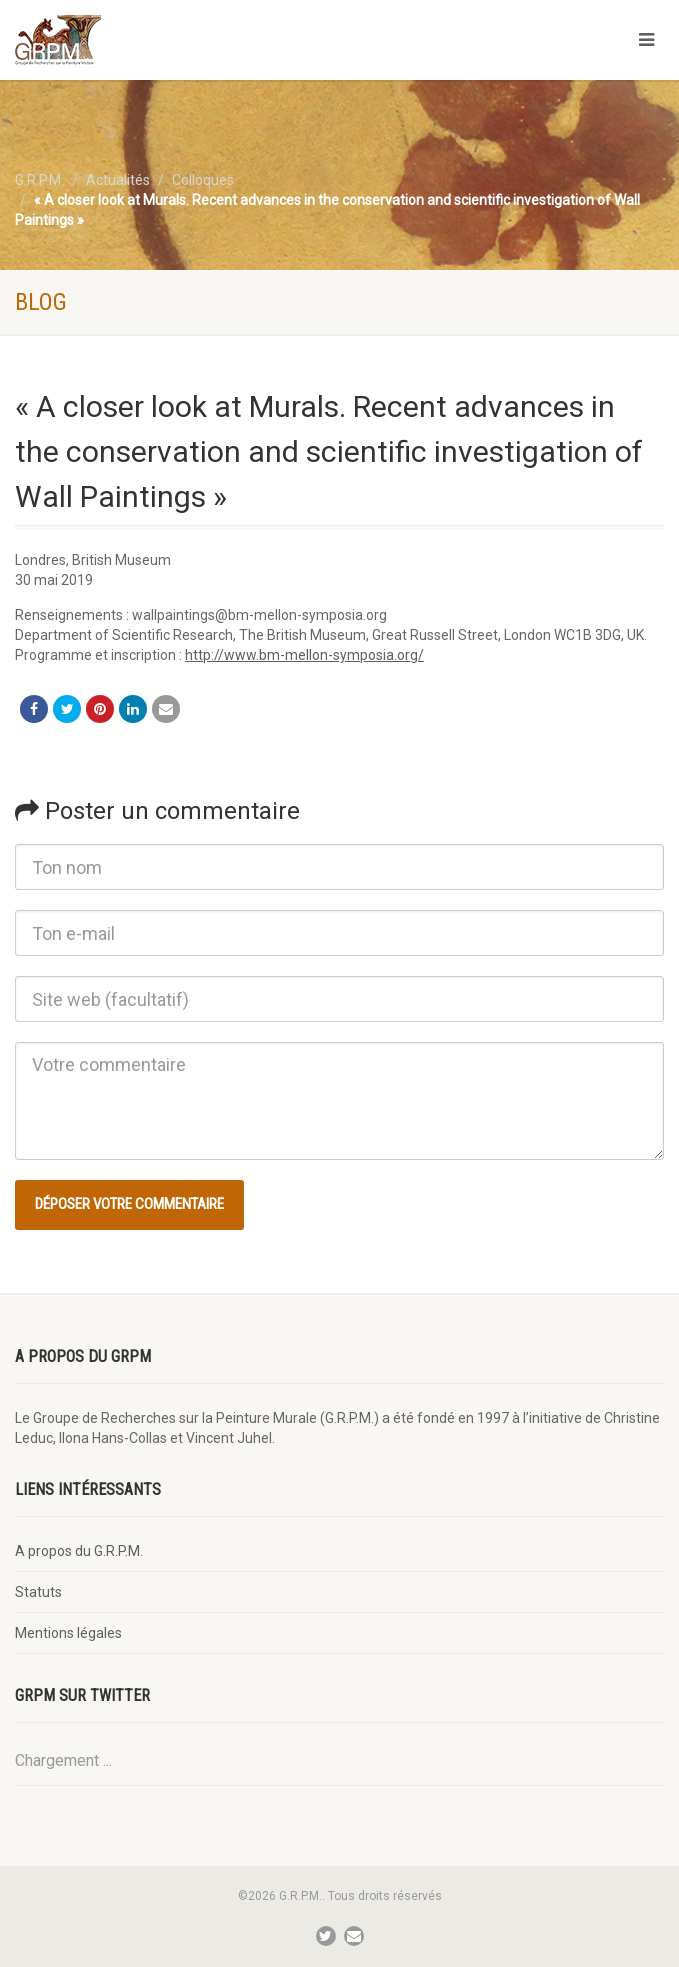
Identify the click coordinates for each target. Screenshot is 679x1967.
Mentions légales (68, 1633)
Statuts (38, 1592)
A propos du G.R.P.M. (79, 1551)
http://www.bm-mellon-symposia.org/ (304, 655)
